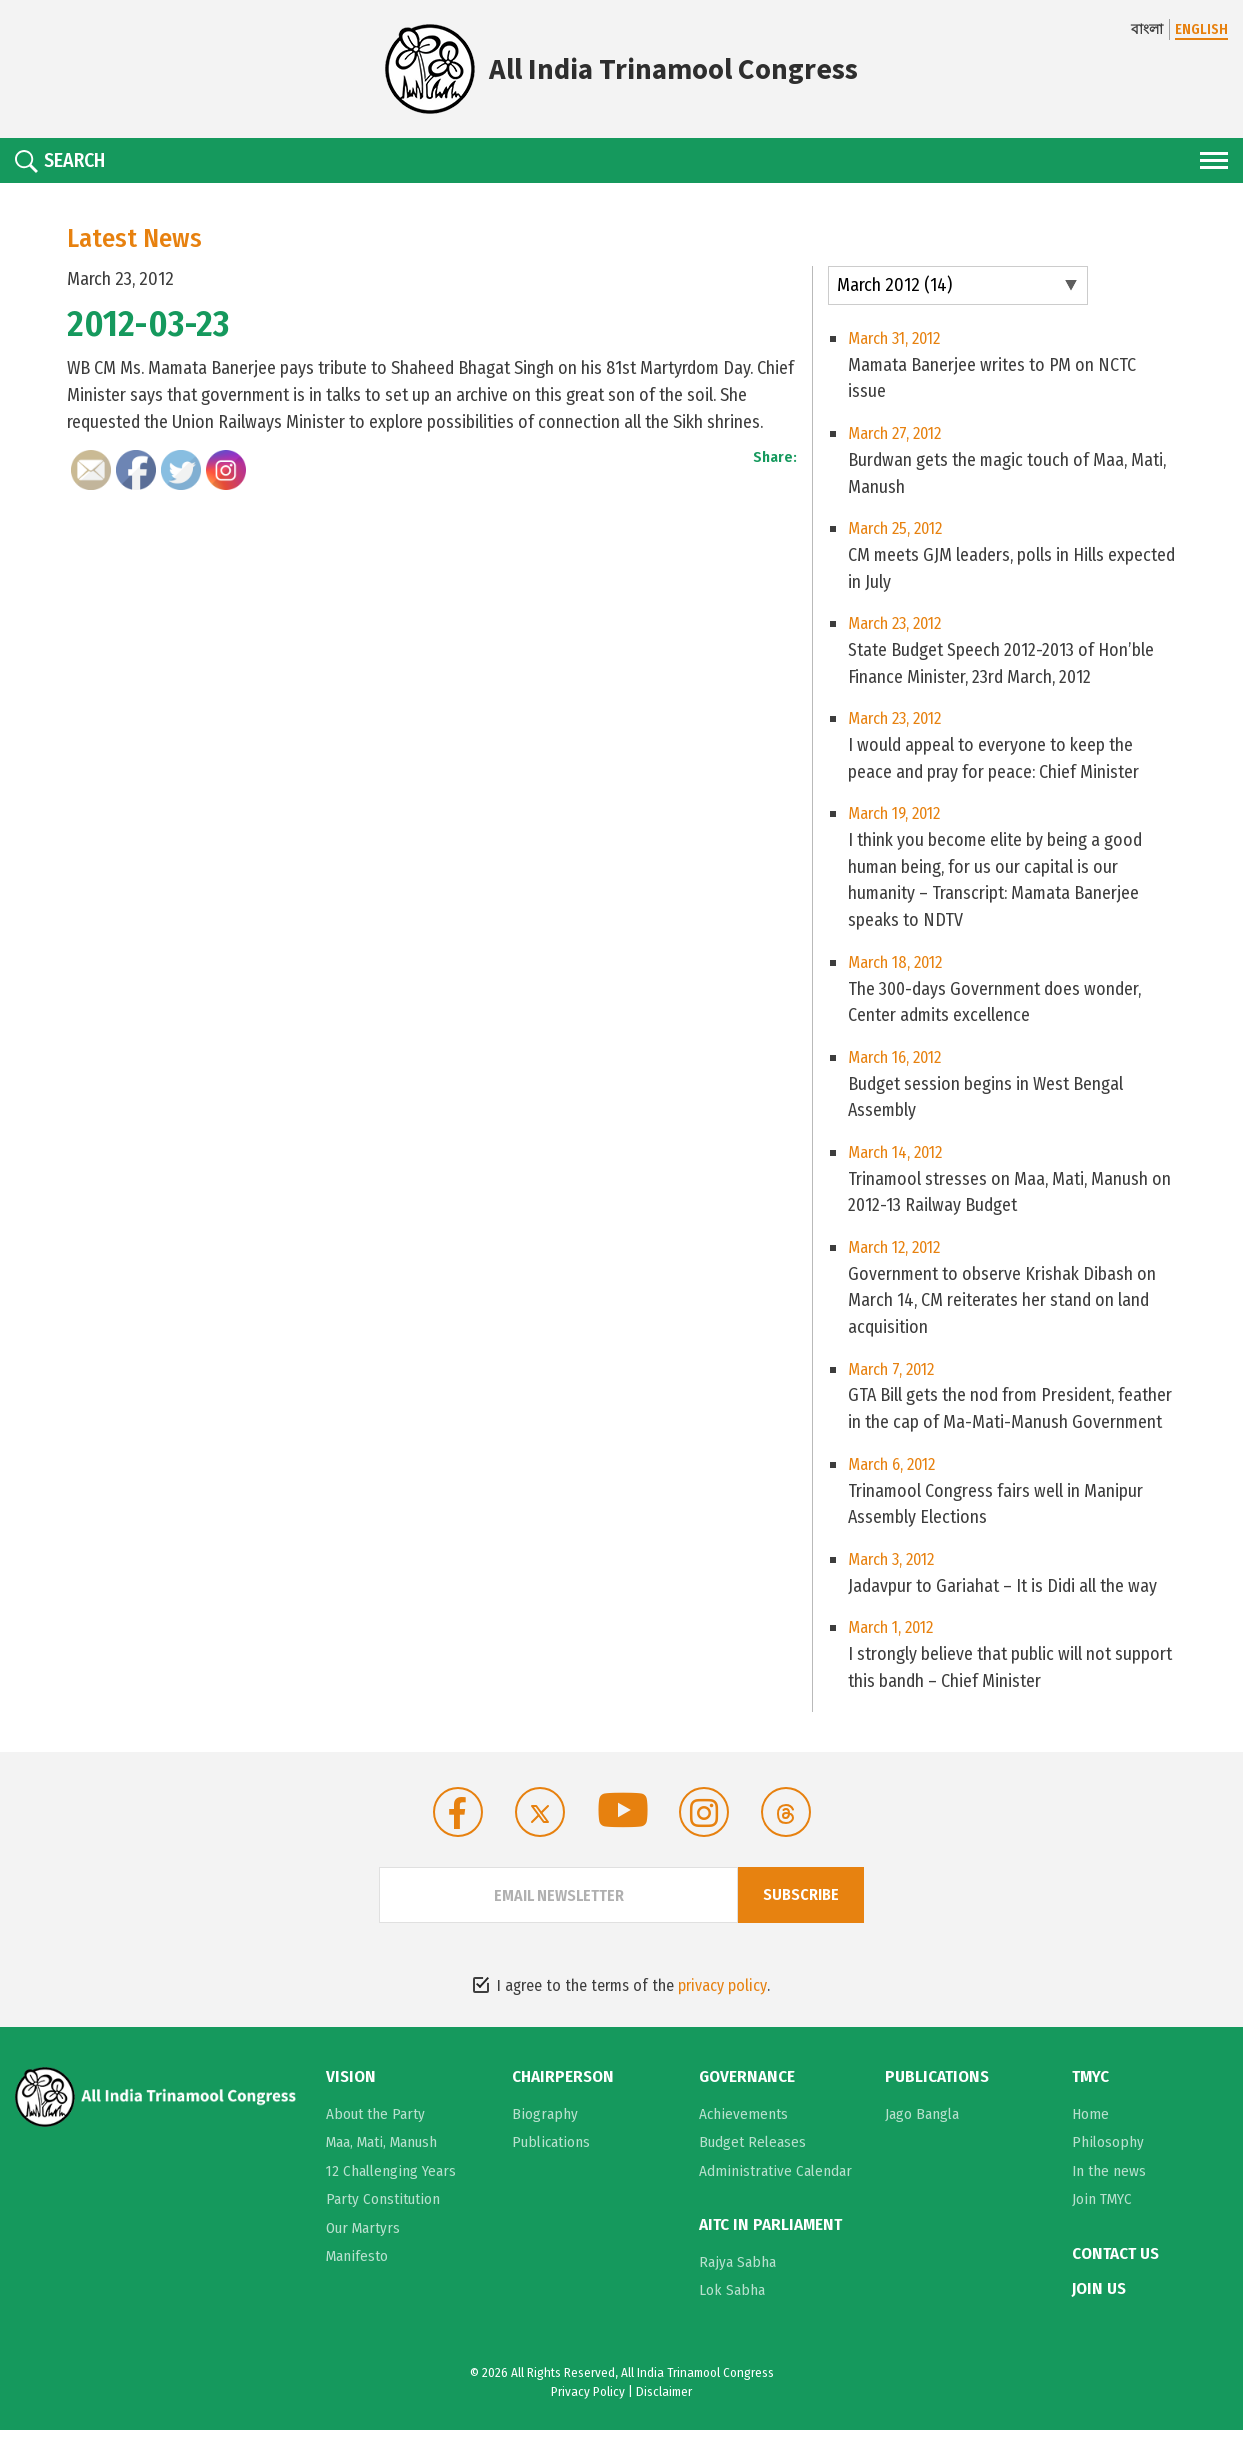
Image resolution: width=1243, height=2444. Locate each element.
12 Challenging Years (391, 2186)
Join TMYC (1102, 2214)
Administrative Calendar (775, 2186)
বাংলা (1147, 29)
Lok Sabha (732, 2304)
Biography (545, 2129)
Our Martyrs (363, 2243)
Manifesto (357, 2271)
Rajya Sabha (737, 2276)
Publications (551, 2157)
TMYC (1090, 2093)
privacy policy (722, 2001)
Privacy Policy (588, 2405)
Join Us (1099, 2303)
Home (1090, 2129)
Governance (747, 2093)
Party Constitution (383, 2214)
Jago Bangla (922, 2129)
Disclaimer (664, 2405)
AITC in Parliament (770, 2240)
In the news (1109, 2186)
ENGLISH (1201, 29)
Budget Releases (752, 2157)
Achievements (743, 2129)
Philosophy (1108, 2157)
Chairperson (563, 2093)
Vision (351, 2093)
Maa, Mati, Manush (381, 2157)
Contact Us (1115, 2269)
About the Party (375, 2129)
